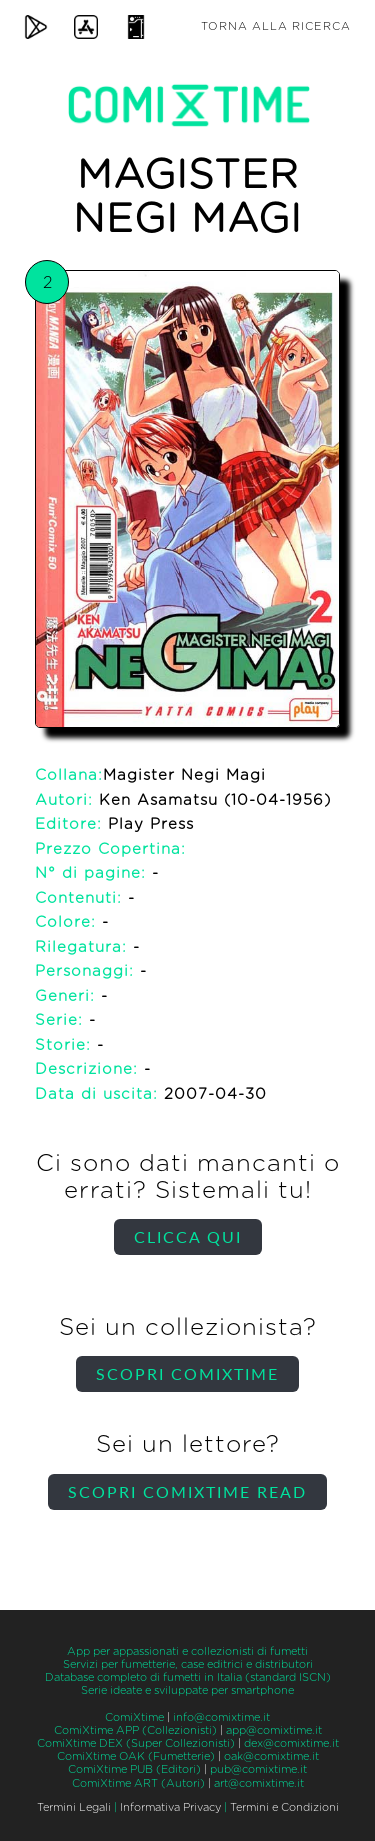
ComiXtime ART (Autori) (138, 1783)
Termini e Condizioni (284, 1807)
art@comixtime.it (259, 1783)
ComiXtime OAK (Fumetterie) (136, 1756)
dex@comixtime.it (291, 1743)
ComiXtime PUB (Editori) (134, 1769)
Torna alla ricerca (276, 26)
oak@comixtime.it (271, 1756)
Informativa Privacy (170, 1807)
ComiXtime (134, 1717)
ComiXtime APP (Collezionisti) (135, 1730)
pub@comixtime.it (258, 1769)
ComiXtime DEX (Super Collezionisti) (136, 1743)
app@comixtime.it (274, 1730)
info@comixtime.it (221, 1717)
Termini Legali (74, 1807)
